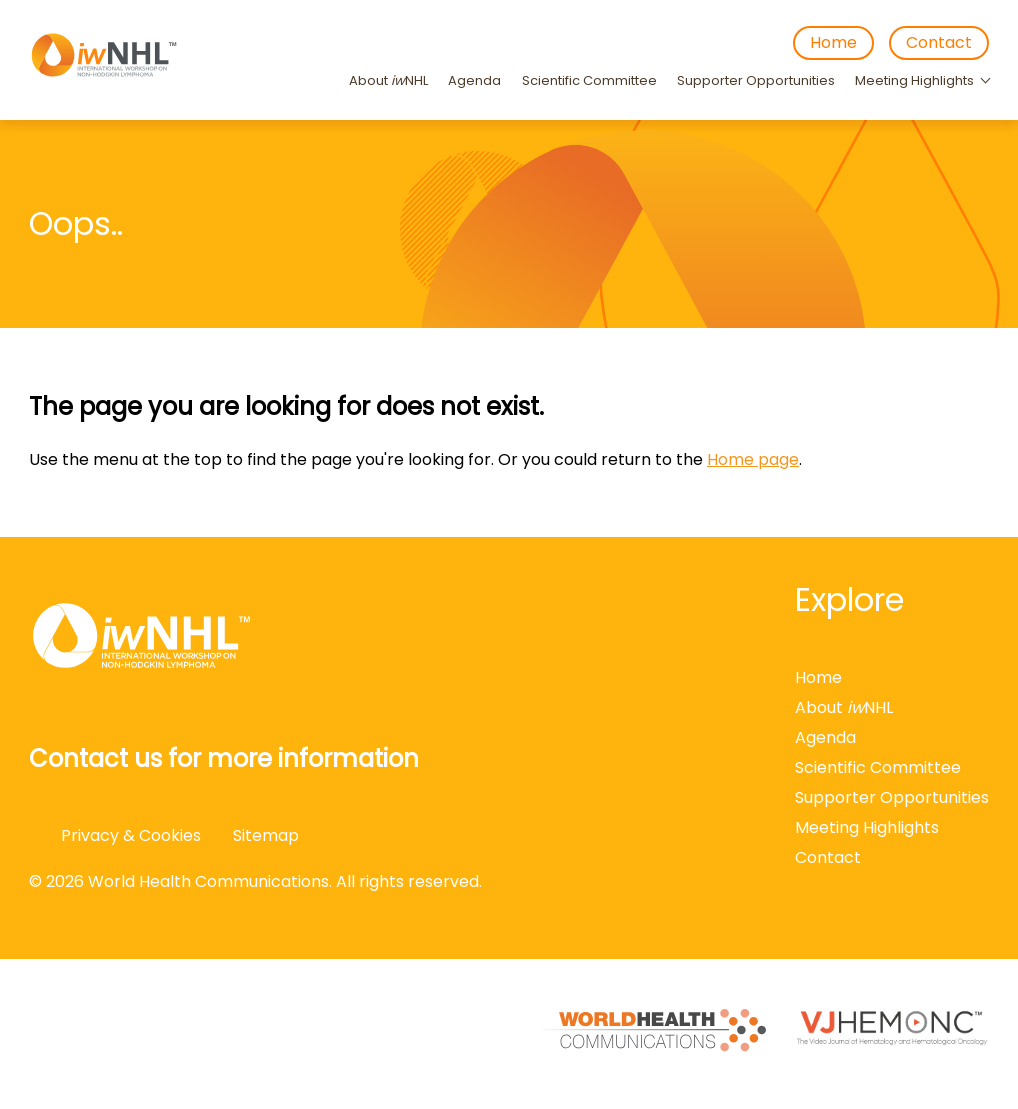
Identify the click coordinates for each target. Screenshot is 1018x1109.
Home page (753, 459)
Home (833, 42)
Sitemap (266, 835)
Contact (939, 42)
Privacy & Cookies (131, 835)
